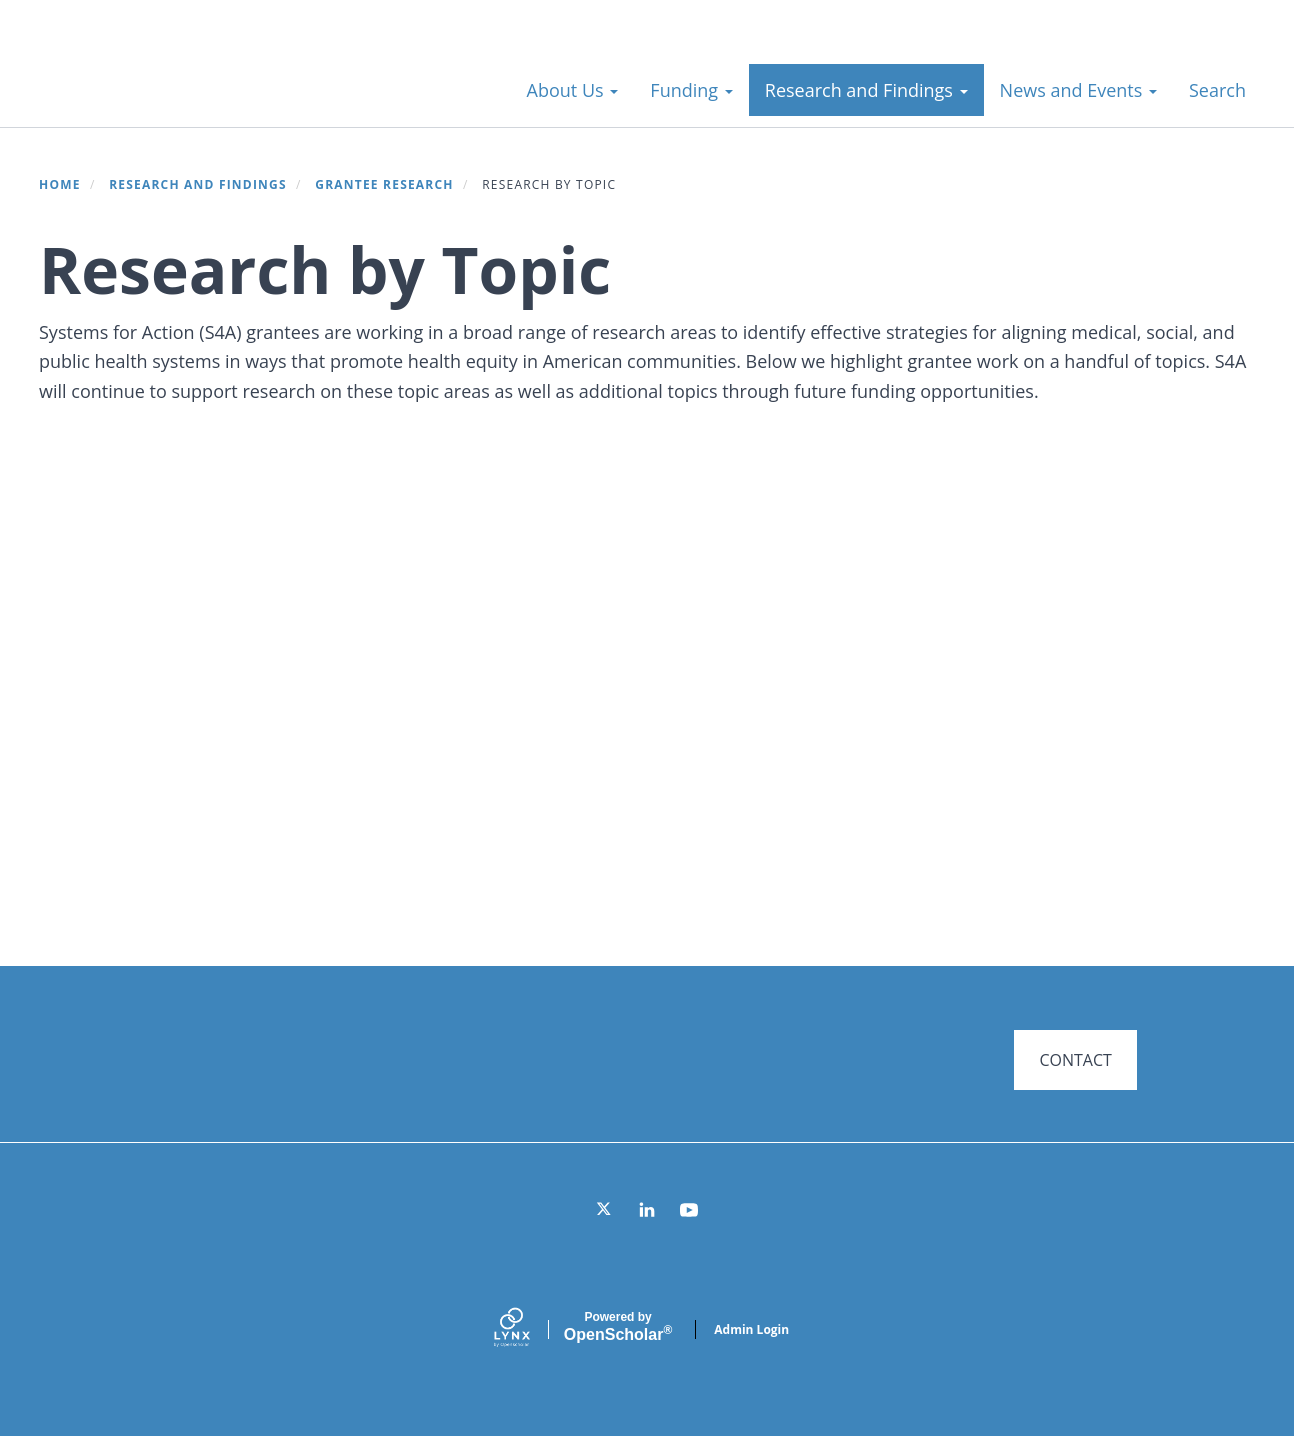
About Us (573, 90)
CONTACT (1075, 1060)
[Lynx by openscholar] (529, 1329)
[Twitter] (605, 1210)
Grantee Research (384, 184)
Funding (691, 90)
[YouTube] (689, 1210)
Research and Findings (866, 90)
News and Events (1078, 90)
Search (1217, 90)
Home (60, 184)
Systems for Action (194, 79)
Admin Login (751, 1329)
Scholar (618, 1327)
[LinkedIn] (647, 1210)
